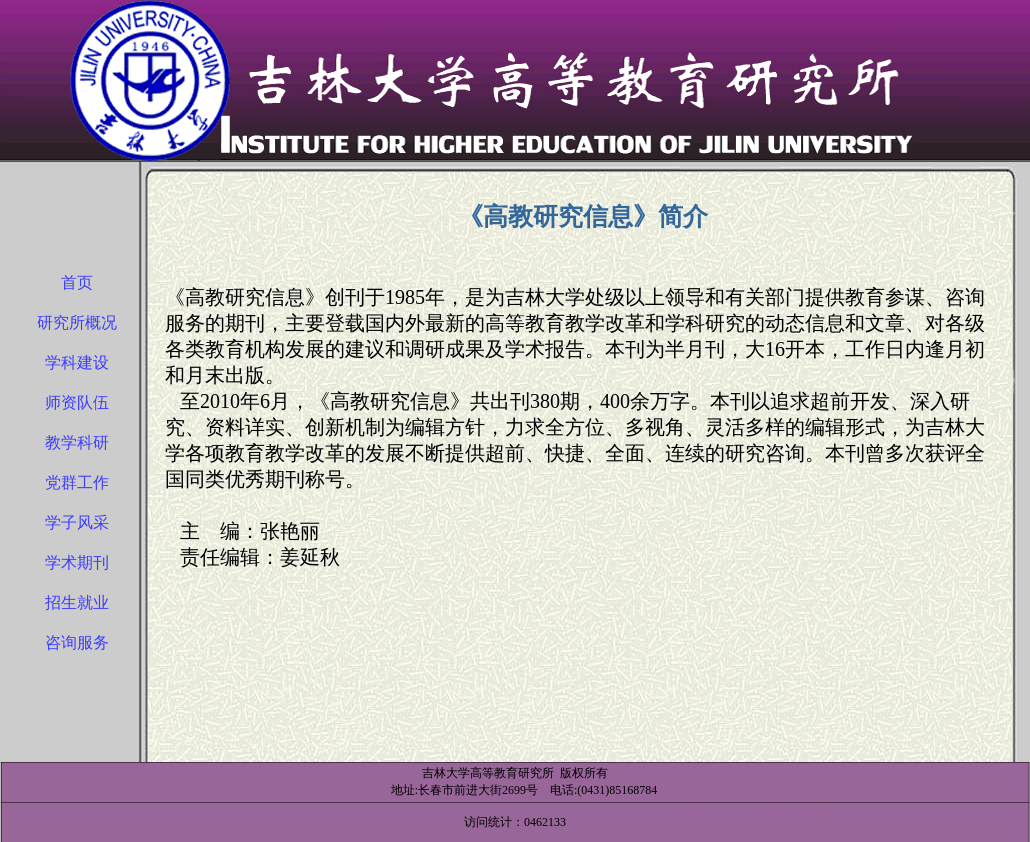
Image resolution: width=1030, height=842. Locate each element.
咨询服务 (77, 642)
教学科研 (77, 442)
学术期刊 (77, 562)
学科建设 (77, 362)
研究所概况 (77, 322)
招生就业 (77, 602)
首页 (77, 282)
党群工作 (77, 482)
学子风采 (77, 522)
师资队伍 (77, 402)
